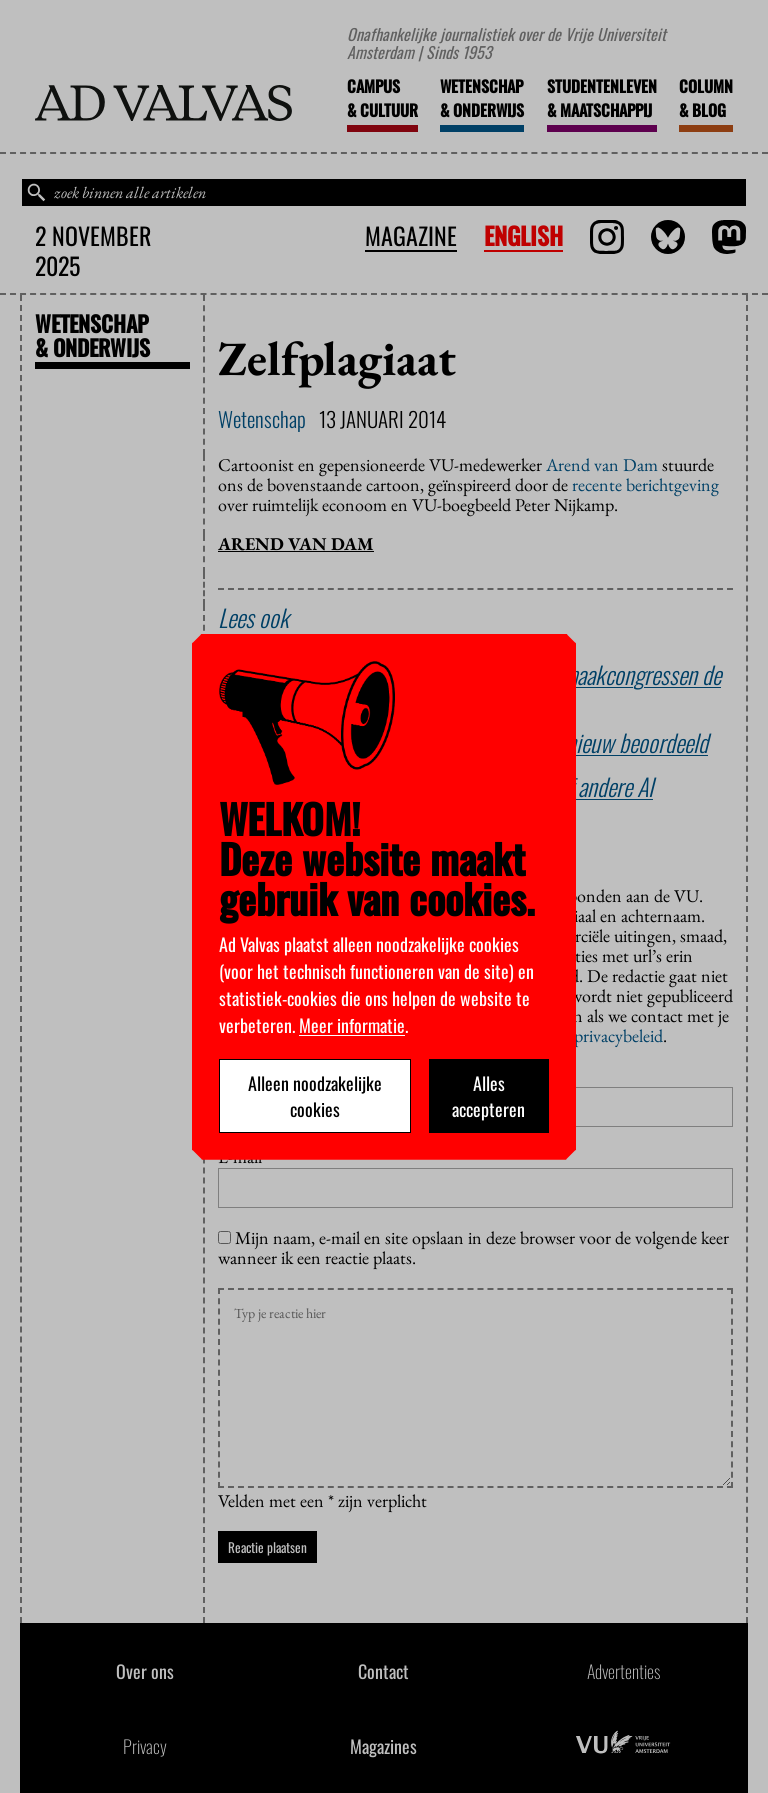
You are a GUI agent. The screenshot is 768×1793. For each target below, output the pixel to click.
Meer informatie (352, 1025)
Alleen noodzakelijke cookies (315, 1096)
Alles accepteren (488, 1096)
